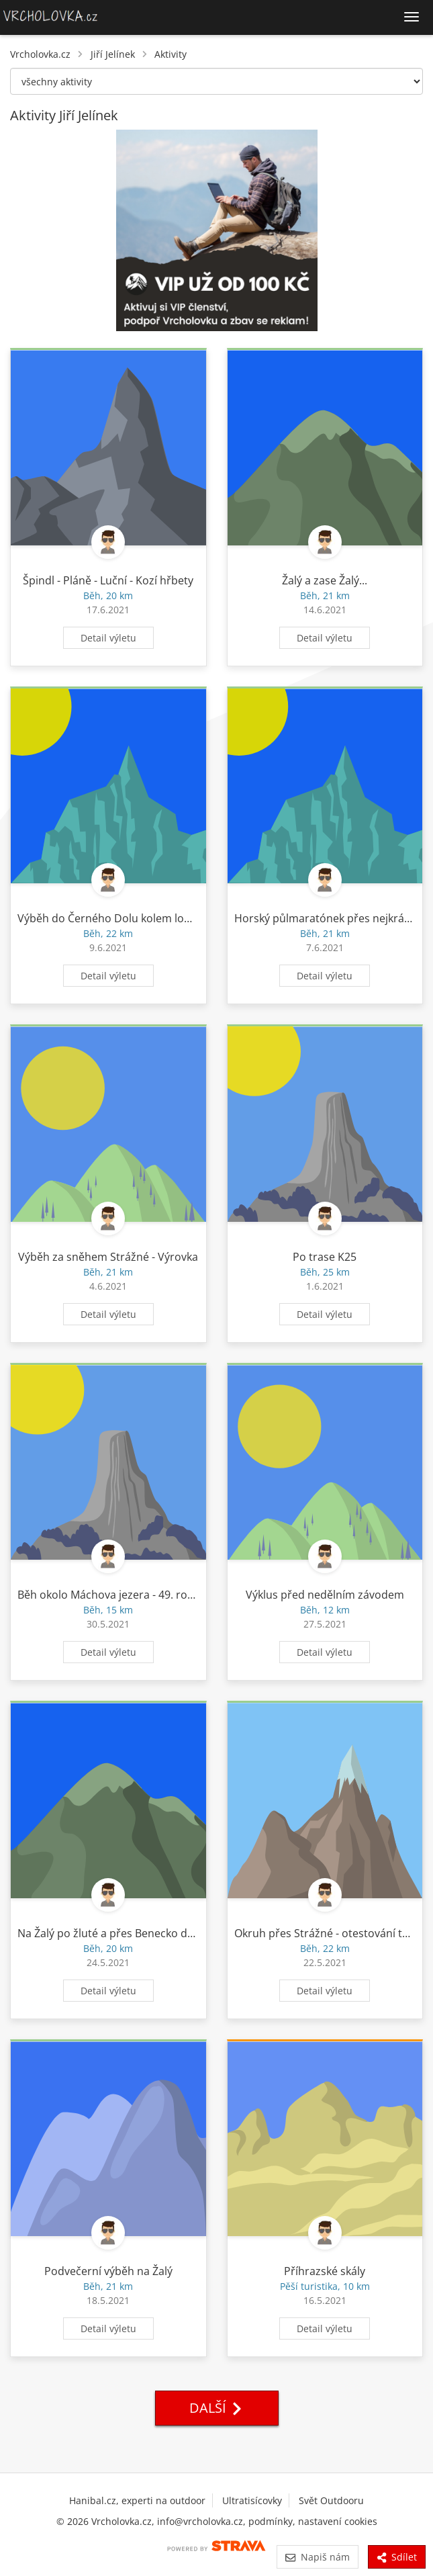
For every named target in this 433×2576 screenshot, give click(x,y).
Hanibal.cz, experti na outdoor (137, 2500)
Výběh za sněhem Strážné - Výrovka (108, 1256)
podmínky (270, 2521)
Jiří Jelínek (113, 54)
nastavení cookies (337, 2521)
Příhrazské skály (324, 2271)
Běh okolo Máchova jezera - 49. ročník (112, 1594)
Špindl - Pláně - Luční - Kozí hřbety (108, 580)
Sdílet (397, 2556)
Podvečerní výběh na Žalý (108, 2271)
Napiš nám (317, 2556)
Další (216, 2408)
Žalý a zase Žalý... (324, 580)
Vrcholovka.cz (40, 54)
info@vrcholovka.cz (200, 2521)
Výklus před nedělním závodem (325, 1594)
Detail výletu (108, 637)
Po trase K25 (324, 1256)
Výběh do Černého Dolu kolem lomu (109, 918)
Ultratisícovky (252, 2500)
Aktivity (170, 54)
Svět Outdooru (331, 2500)
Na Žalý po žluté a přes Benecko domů (114, 1933)
